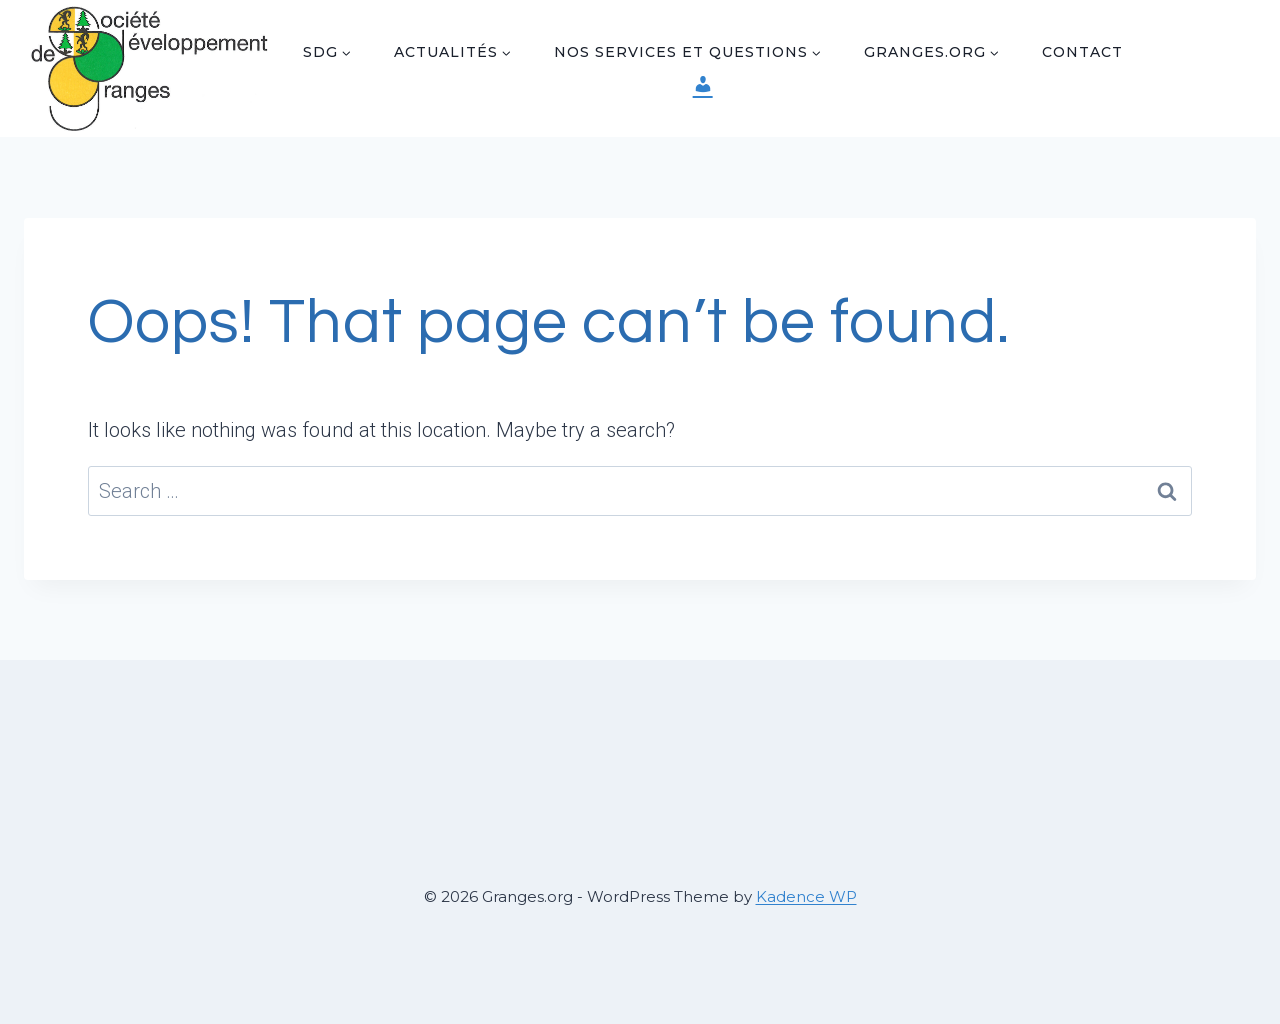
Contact (1082, 52)
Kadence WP (806, 896)
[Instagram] (1199, 89)
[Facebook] (1199, 48)
